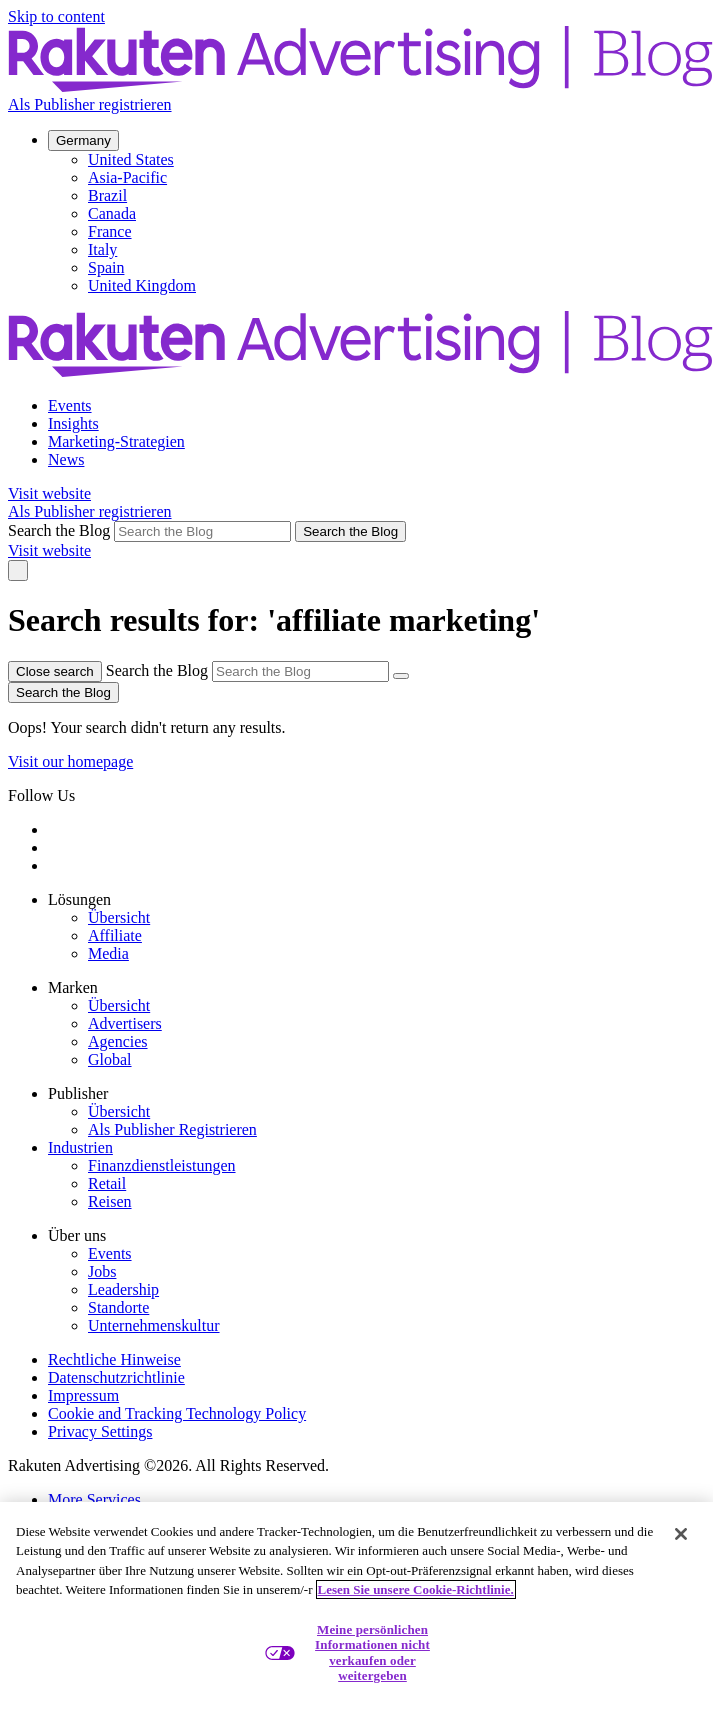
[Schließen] (681, 1534)
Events (70, 405)
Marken (73, 987)
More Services (94, 1499)
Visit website (49, 493)
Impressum (83, 1395)
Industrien (80, 1147)
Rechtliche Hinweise (114, 1359)
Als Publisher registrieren (90, 104)
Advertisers (125, 1023)
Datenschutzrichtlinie (116, 1377)
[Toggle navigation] (18, 570)
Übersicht (119, 917)
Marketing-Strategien (116, 441)
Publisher (78, 1093)
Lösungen (79, 899)
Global (110, 1059)
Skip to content (56, 16)
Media (108, 953)
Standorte (118, 1307)
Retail (107, 1183)
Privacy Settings (100, 1431)
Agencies (118, 1041)
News (66, 459)
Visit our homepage (70, 761)
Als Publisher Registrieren (172, 1129)
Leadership (123, 1289)
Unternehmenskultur (154, 1325)
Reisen (110, 1201)
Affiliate (115, 935)
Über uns (77, 1235)
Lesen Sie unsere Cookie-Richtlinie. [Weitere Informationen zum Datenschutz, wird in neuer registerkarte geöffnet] (416, 1589)
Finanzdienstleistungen (162, 1165)
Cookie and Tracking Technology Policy (177, 1413)
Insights (73, 423)
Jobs (102, 1271)
